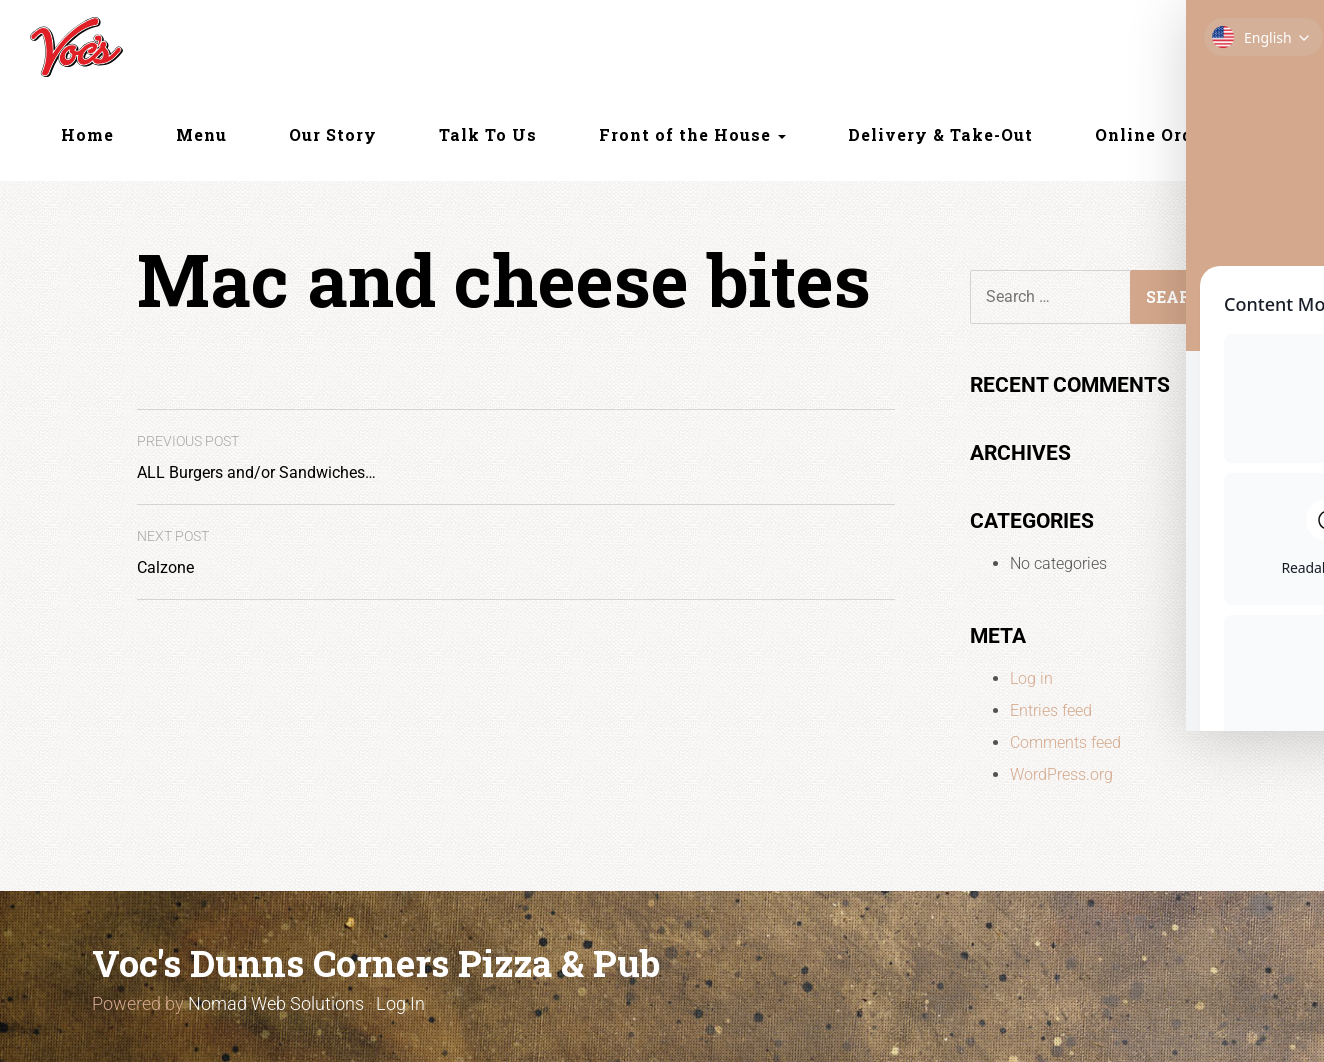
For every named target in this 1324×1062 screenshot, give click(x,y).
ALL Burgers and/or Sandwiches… (256, 457)
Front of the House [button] (692, 134)
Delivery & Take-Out (940, 134)
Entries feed (1051, 710)
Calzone (173, 552)
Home (87, 134)
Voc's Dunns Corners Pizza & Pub (376, 963)
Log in (1031, 678)
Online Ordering (1168, 134)
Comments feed (1065, 742)
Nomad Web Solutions (276, 1003)
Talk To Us (488, 134)
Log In (400, 1003)
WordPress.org (1061, 774)
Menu (201, 134)
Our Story (333, 134)
